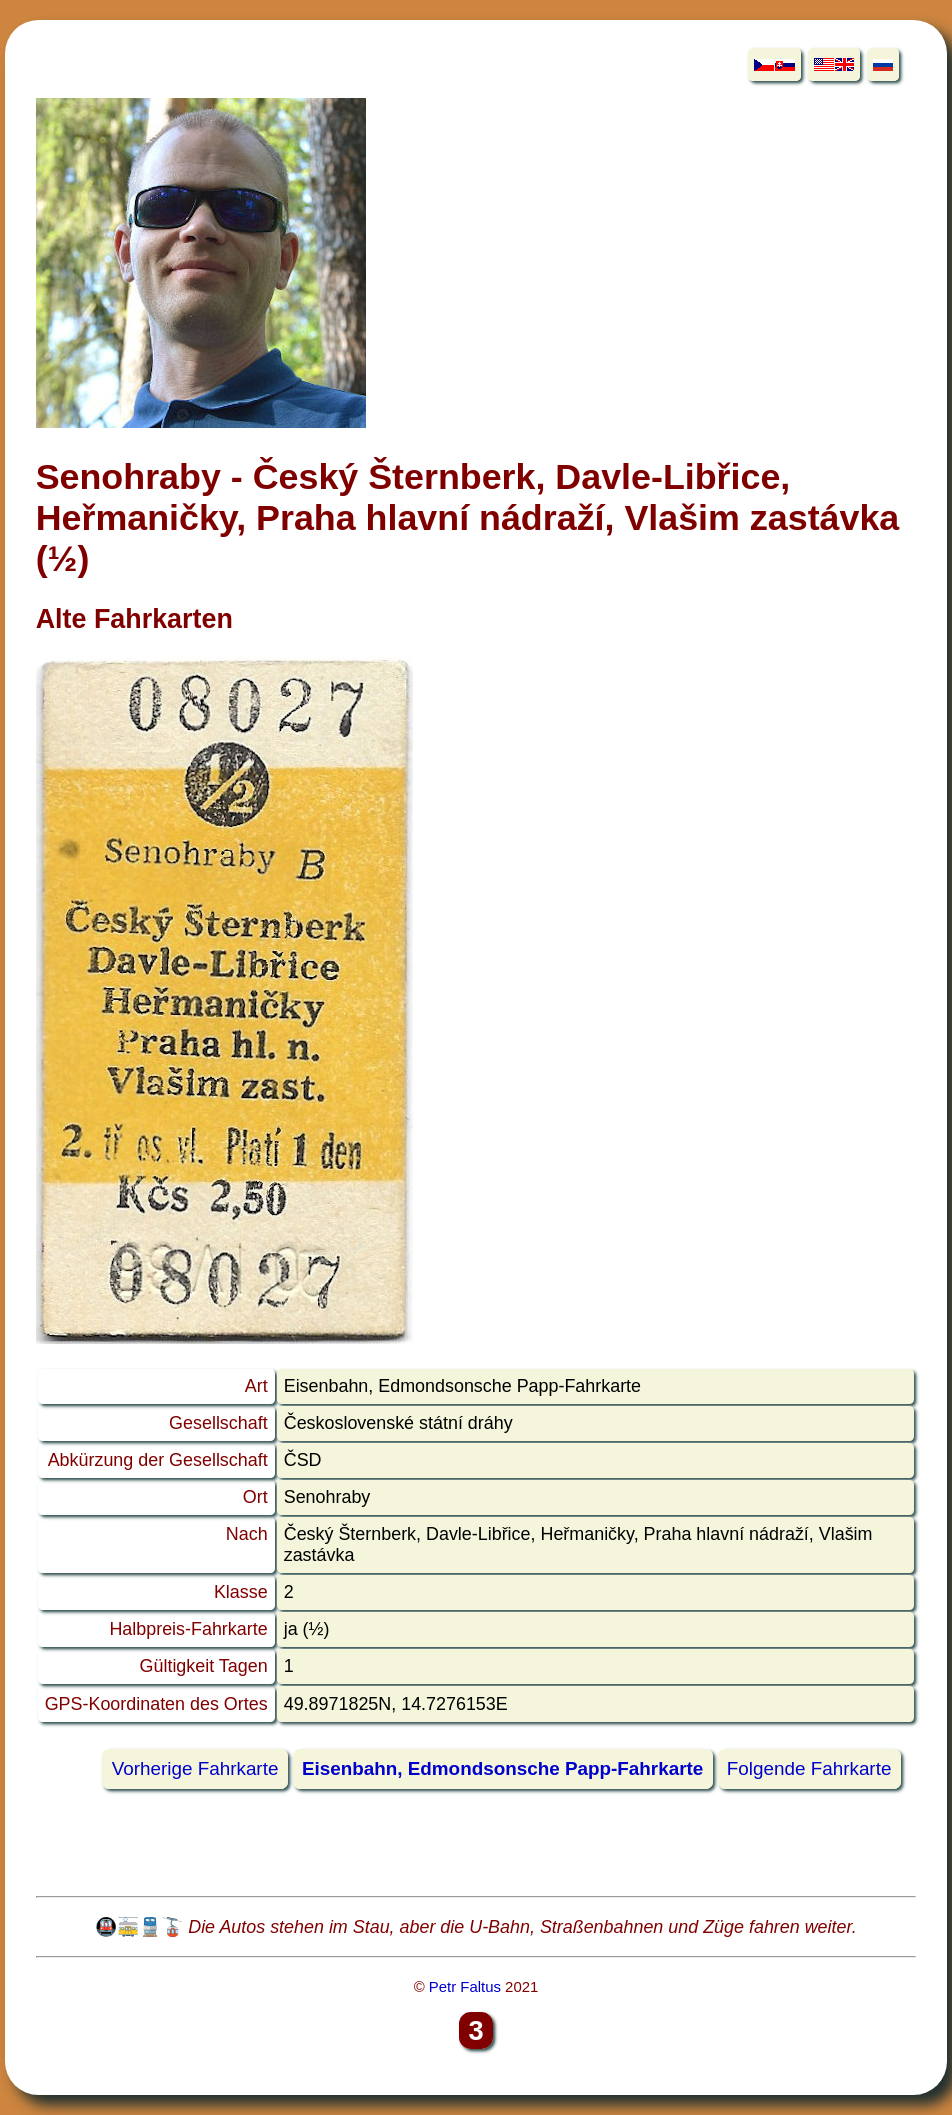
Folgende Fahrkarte (809, 1769)
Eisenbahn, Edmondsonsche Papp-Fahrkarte (502, 1769)
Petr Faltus (465, 1986)
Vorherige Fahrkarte (195, 1769)
